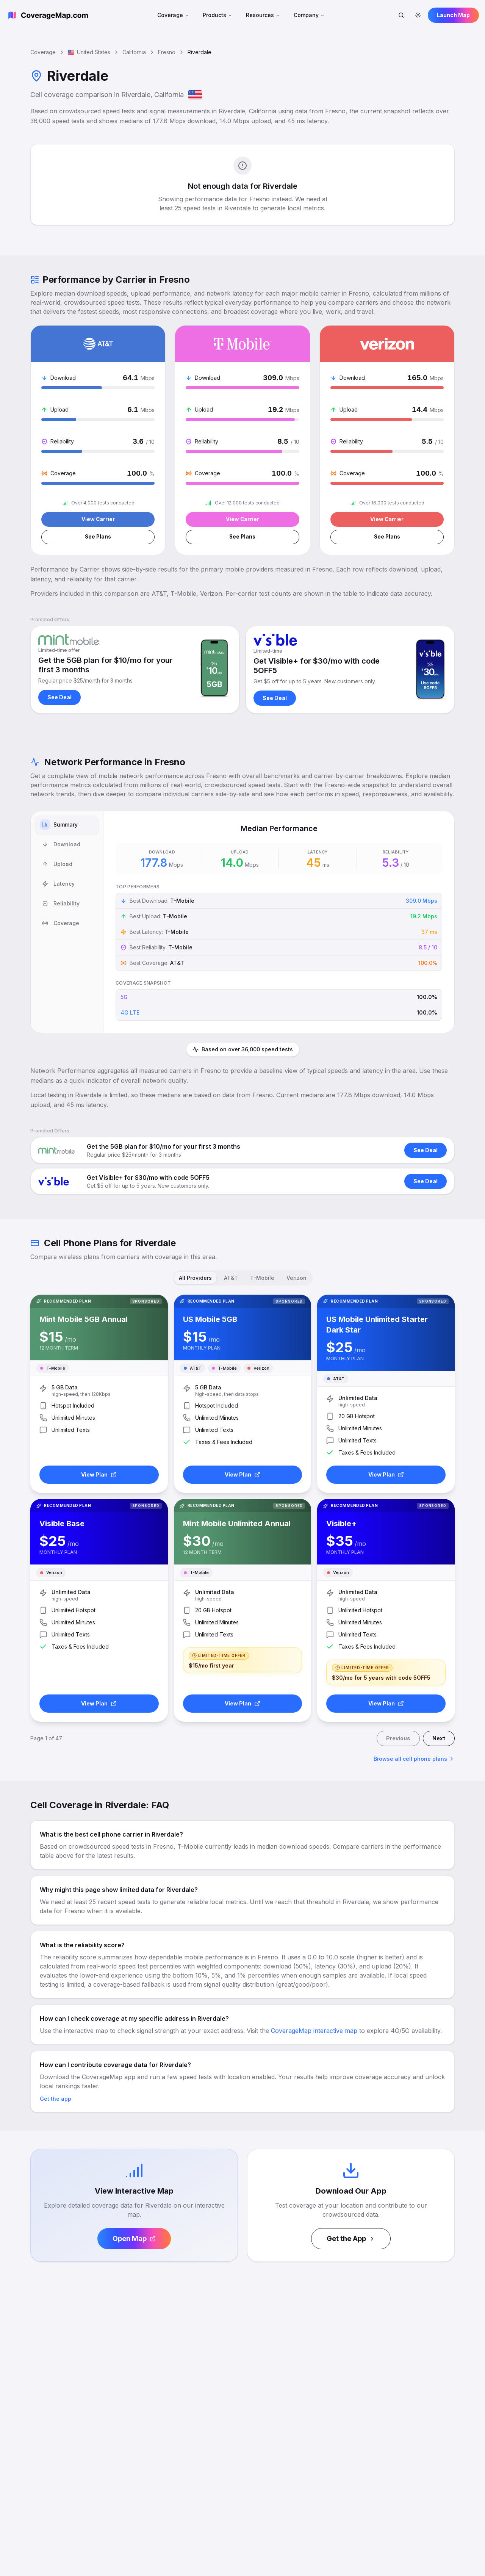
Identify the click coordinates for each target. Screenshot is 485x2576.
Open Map (134, 2240)
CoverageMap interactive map (314, 2032)
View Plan (99, 1475)
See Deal (59, 698)
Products (217, 15)
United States (89, 52)
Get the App (351, 2240)
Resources (263, 15)
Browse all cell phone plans (414, 1760)
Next (438, 1739)
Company (309, 15)
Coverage (173, 15)
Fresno (166, 52)
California (134, 52)
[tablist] (67, 923)
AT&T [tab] (231, 1279)
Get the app (55, 2100)
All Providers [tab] (195, 1279)
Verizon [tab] (296, 1279)
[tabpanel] (279, 923)
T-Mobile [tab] (262, 1279)
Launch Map (453, 15)
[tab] (67, 826)
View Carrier (98, 519)
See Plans (98, 537)
